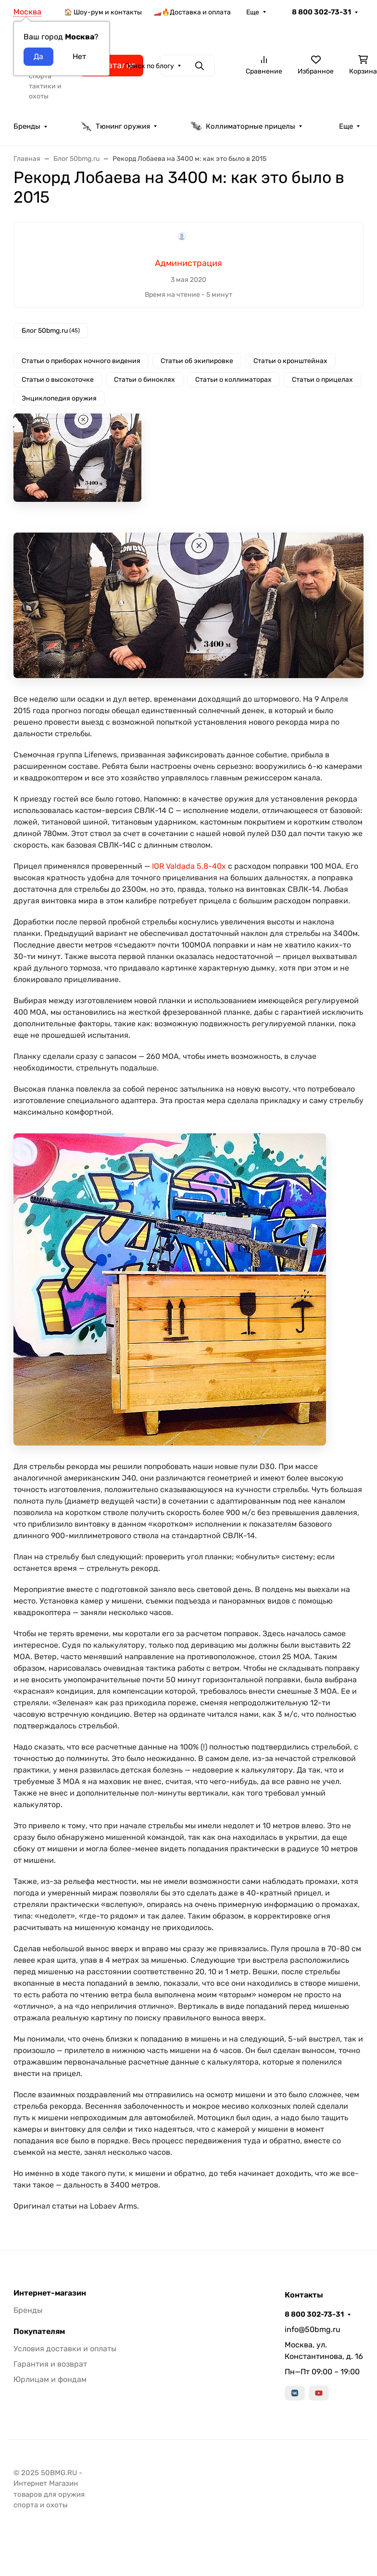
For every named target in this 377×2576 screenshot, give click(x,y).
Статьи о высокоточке (58, 380)
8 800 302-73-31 (321, 12)
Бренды (26, 126)
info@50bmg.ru (312, 2329)
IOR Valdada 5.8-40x (189, 866)
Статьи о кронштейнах (290, 361)
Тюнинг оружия (115, 126)
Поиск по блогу (149, 66)
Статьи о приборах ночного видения (81, 361)
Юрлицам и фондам (50, 2379)
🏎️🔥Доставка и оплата (192, 12)
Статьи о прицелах (322, 380)
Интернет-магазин (49, 2293)
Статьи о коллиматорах (233, 380)
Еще (252, 12)
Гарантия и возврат (50, 2364)
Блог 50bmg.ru (51, 331)
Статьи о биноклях (144, 380)
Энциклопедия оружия (59, 398)
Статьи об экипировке (197, 361)
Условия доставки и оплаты (64, 2348)
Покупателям (39, 2331)
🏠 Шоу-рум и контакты (103, 12)
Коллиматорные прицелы (242, 126)
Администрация (188, 263)
